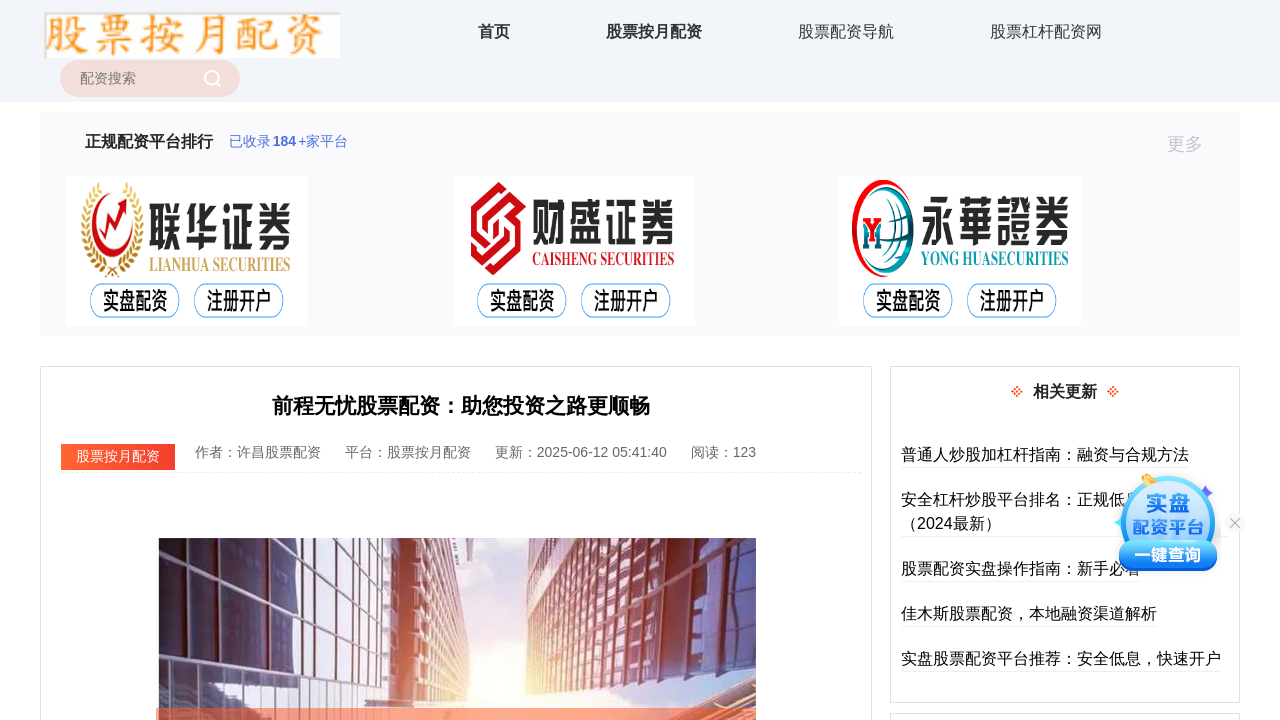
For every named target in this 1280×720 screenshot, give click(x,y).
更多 (1193, 144)
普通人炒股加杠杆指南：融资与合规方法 (1045, 454)
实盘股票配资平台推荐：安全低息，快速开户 (1061, 658)
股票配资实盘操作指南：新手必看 (1021, 568)
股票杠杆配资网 (1046, 31)
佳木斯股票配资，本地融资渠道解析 (1029, 613)
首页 (494, 31)
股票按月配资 (654, 31)
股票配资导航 (846, 31)
